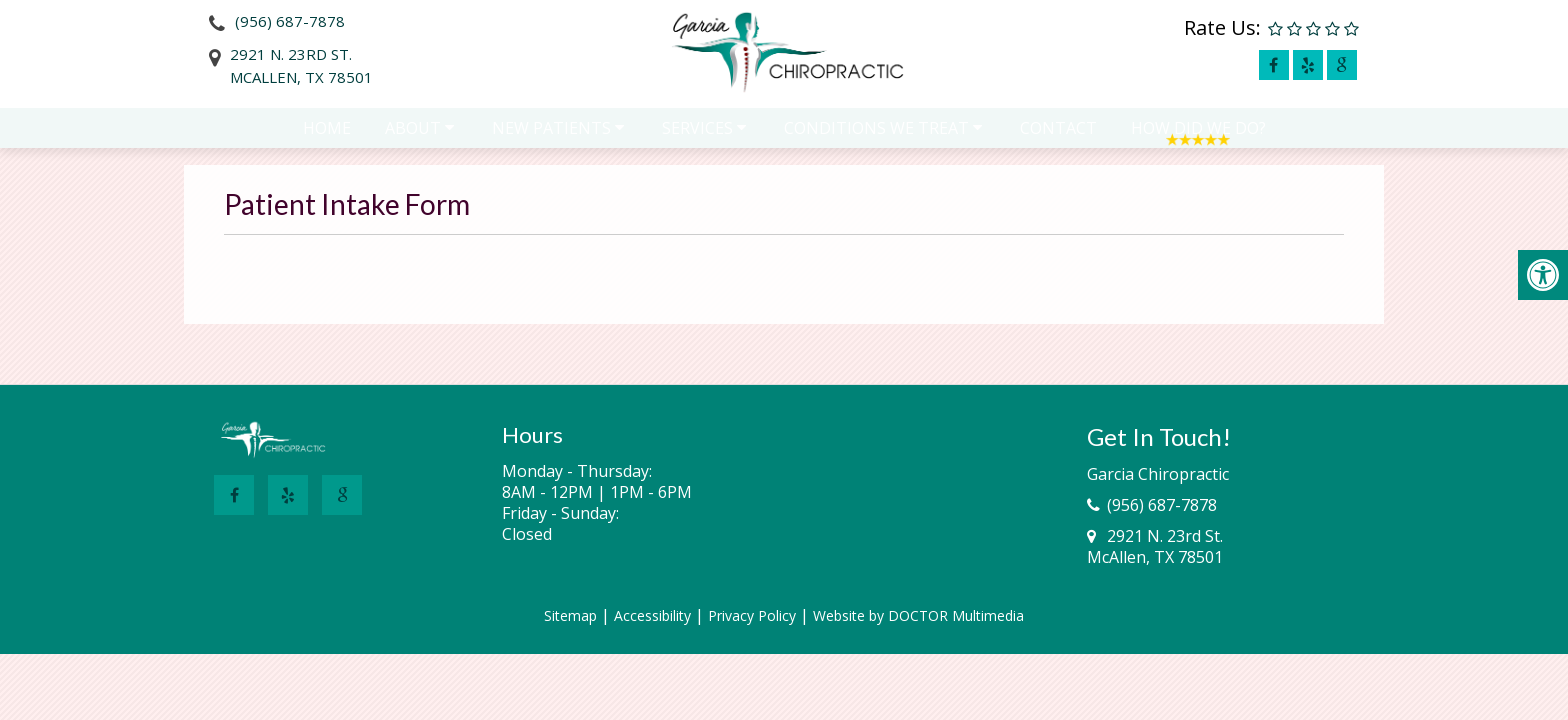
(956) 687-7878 (290, 21)
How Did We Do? (1198, 137)
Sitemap (570, 615)
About (413, 137)
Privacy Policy (752, 615)
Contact (1058, 137)
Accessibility (652, 615)
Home (327, 137)
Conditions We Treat (876, 137)
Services (697, 137)
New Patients (551, 137)
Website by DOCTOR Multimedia (918, 615)
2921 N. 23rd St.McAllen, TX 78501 (301, 65)
